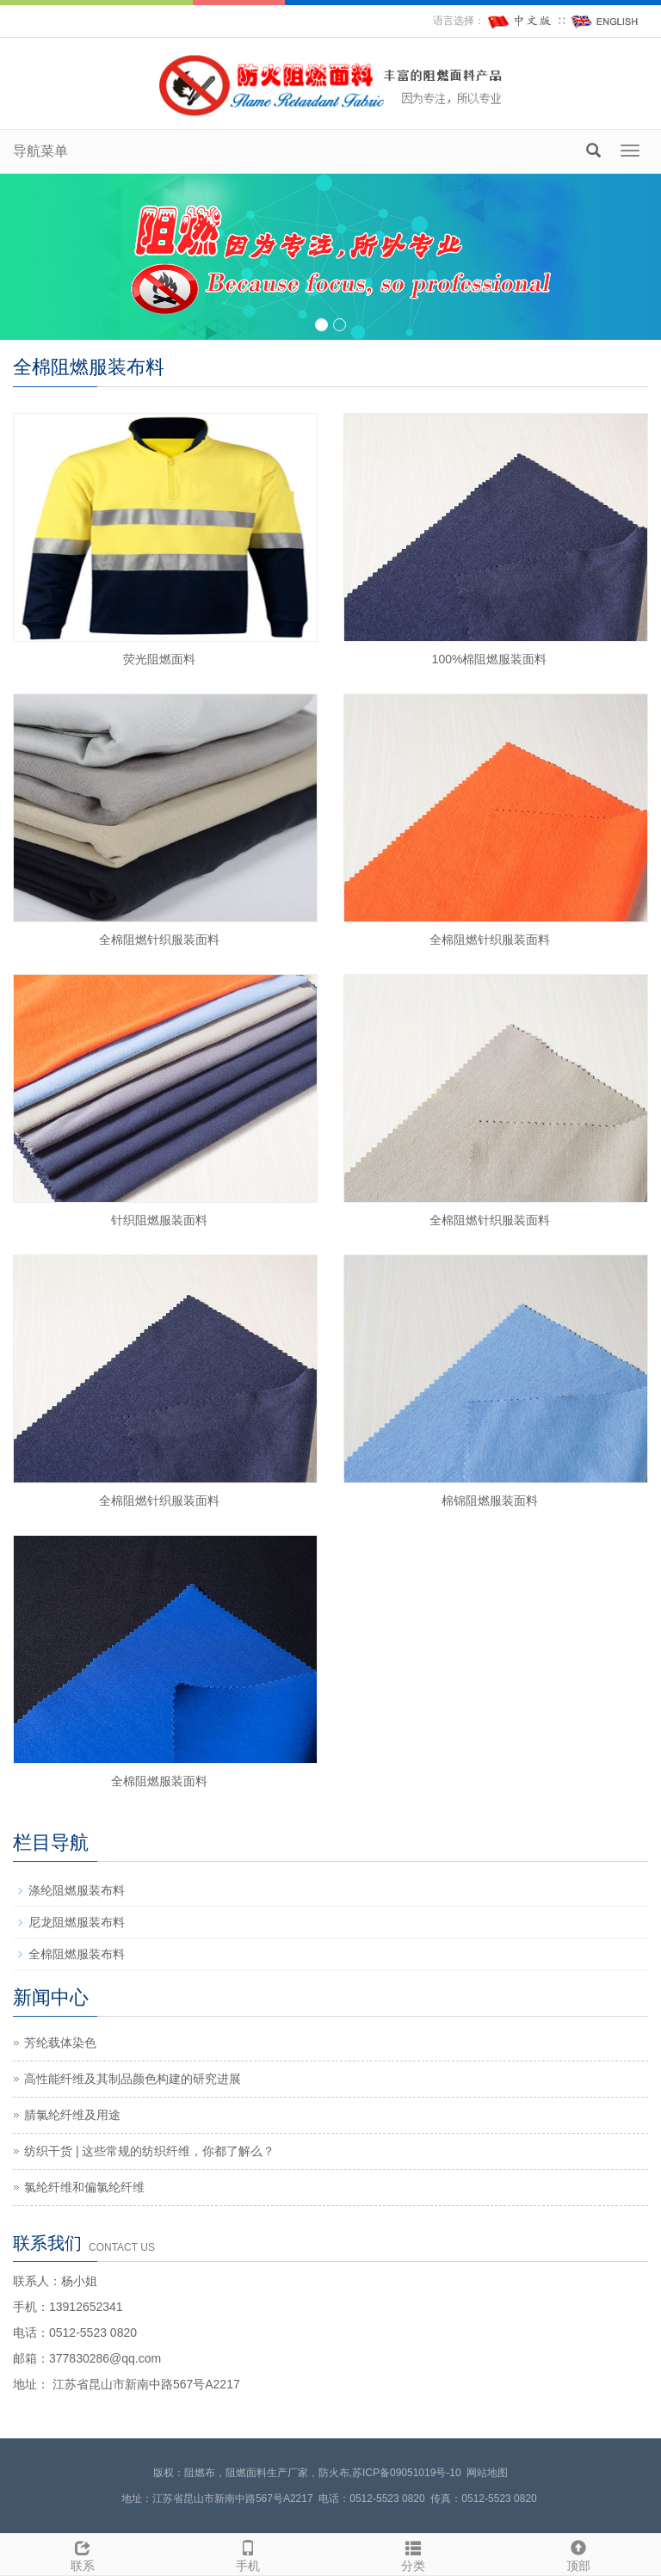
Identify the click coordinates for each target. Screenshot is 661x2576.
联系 (82, 2554)
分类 (413, 2554)
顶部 (578, 2554)
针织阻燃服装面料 (159, 1220)
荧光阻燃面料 (159, 659)
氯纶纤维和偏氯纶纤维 (84, 2187)
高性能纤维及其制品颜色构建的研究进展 (132, 2079)
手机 (247, 2554)
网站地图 (487, 2473)
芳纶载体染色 (60, 2042)
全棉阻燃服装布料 (76, 1954)
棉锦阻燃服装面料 (490, 1500)
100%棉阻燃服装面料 (489, 659)
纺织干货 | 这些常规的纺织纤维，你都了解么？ (149, 2151)
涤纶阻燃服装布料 (76, 1890)
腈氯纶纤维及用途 (72, 2115)
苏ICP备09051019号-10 (406, 2473)
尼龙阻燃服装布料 (76, 1922)
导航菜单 (40, 151)
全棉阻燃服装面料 (159, 1781)
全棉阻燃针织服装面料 (159, 939)
